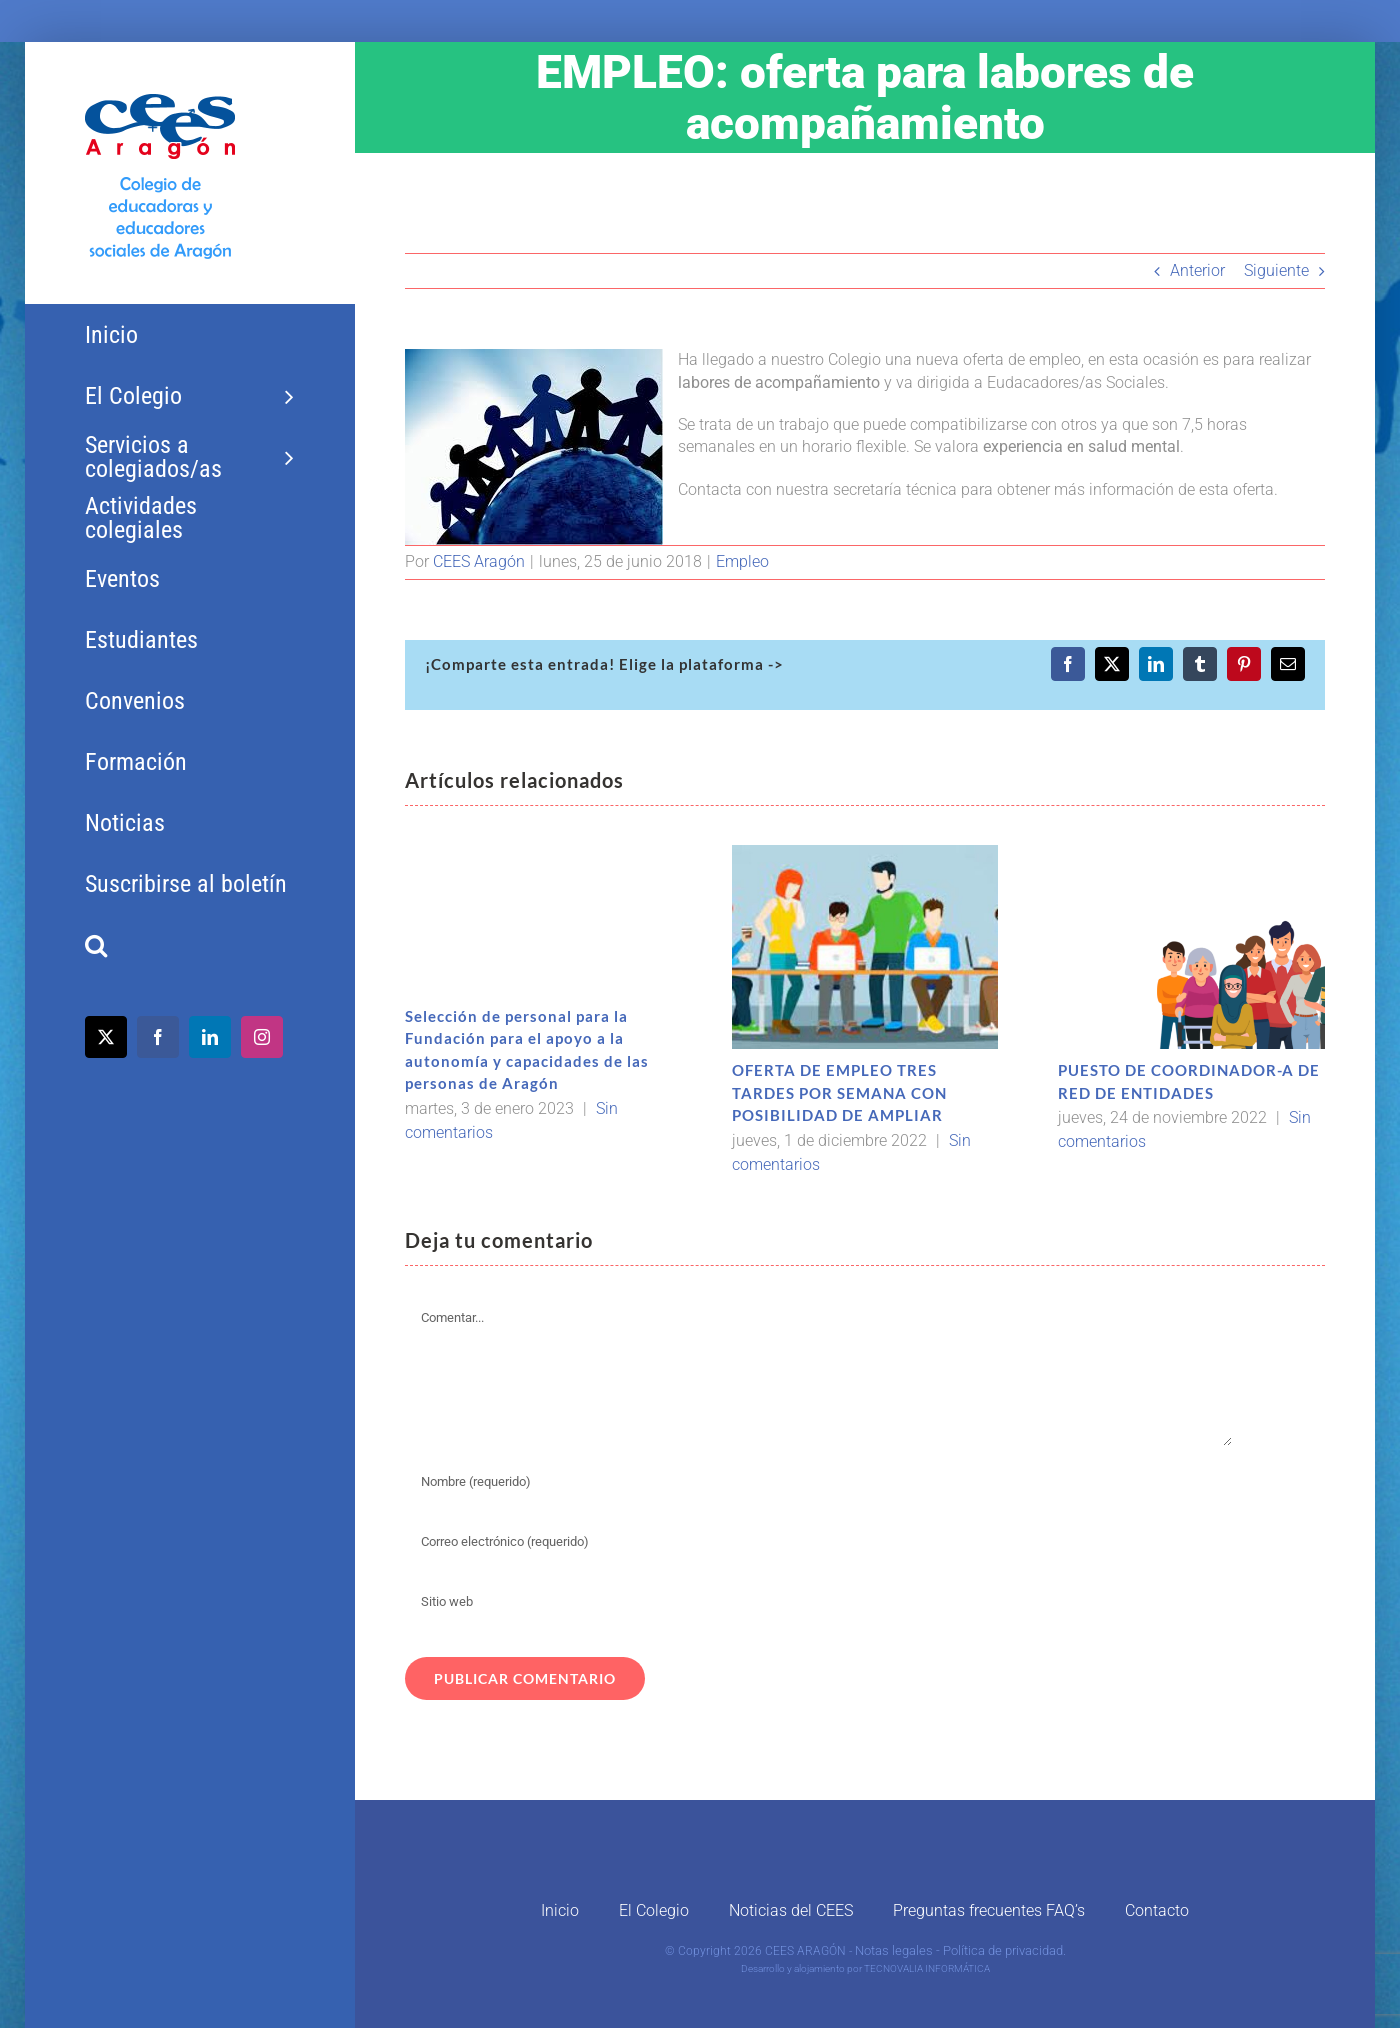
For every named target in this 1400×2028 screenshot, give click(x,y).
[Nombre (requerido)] (819, 1482)
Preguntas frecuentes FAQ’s (989, 1910)
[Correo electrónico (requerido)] (819, 1542)
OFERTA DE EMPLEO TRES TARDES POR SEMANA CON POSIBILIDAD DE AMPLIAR (839, 1092)
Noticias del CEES (791, 1910)
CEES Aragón (479, 561)
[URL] (819, 1602)
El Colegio (654, 1910)
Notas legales (894, 1950)
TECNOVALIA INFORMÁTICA (927, 1968)
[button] (189, 945)
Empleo (742, 561)
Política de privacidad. (1004, 1950)
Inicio (560, 1910)
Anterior (1197, 270)
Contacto (1157, 1910)
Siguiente (1276, 270)
